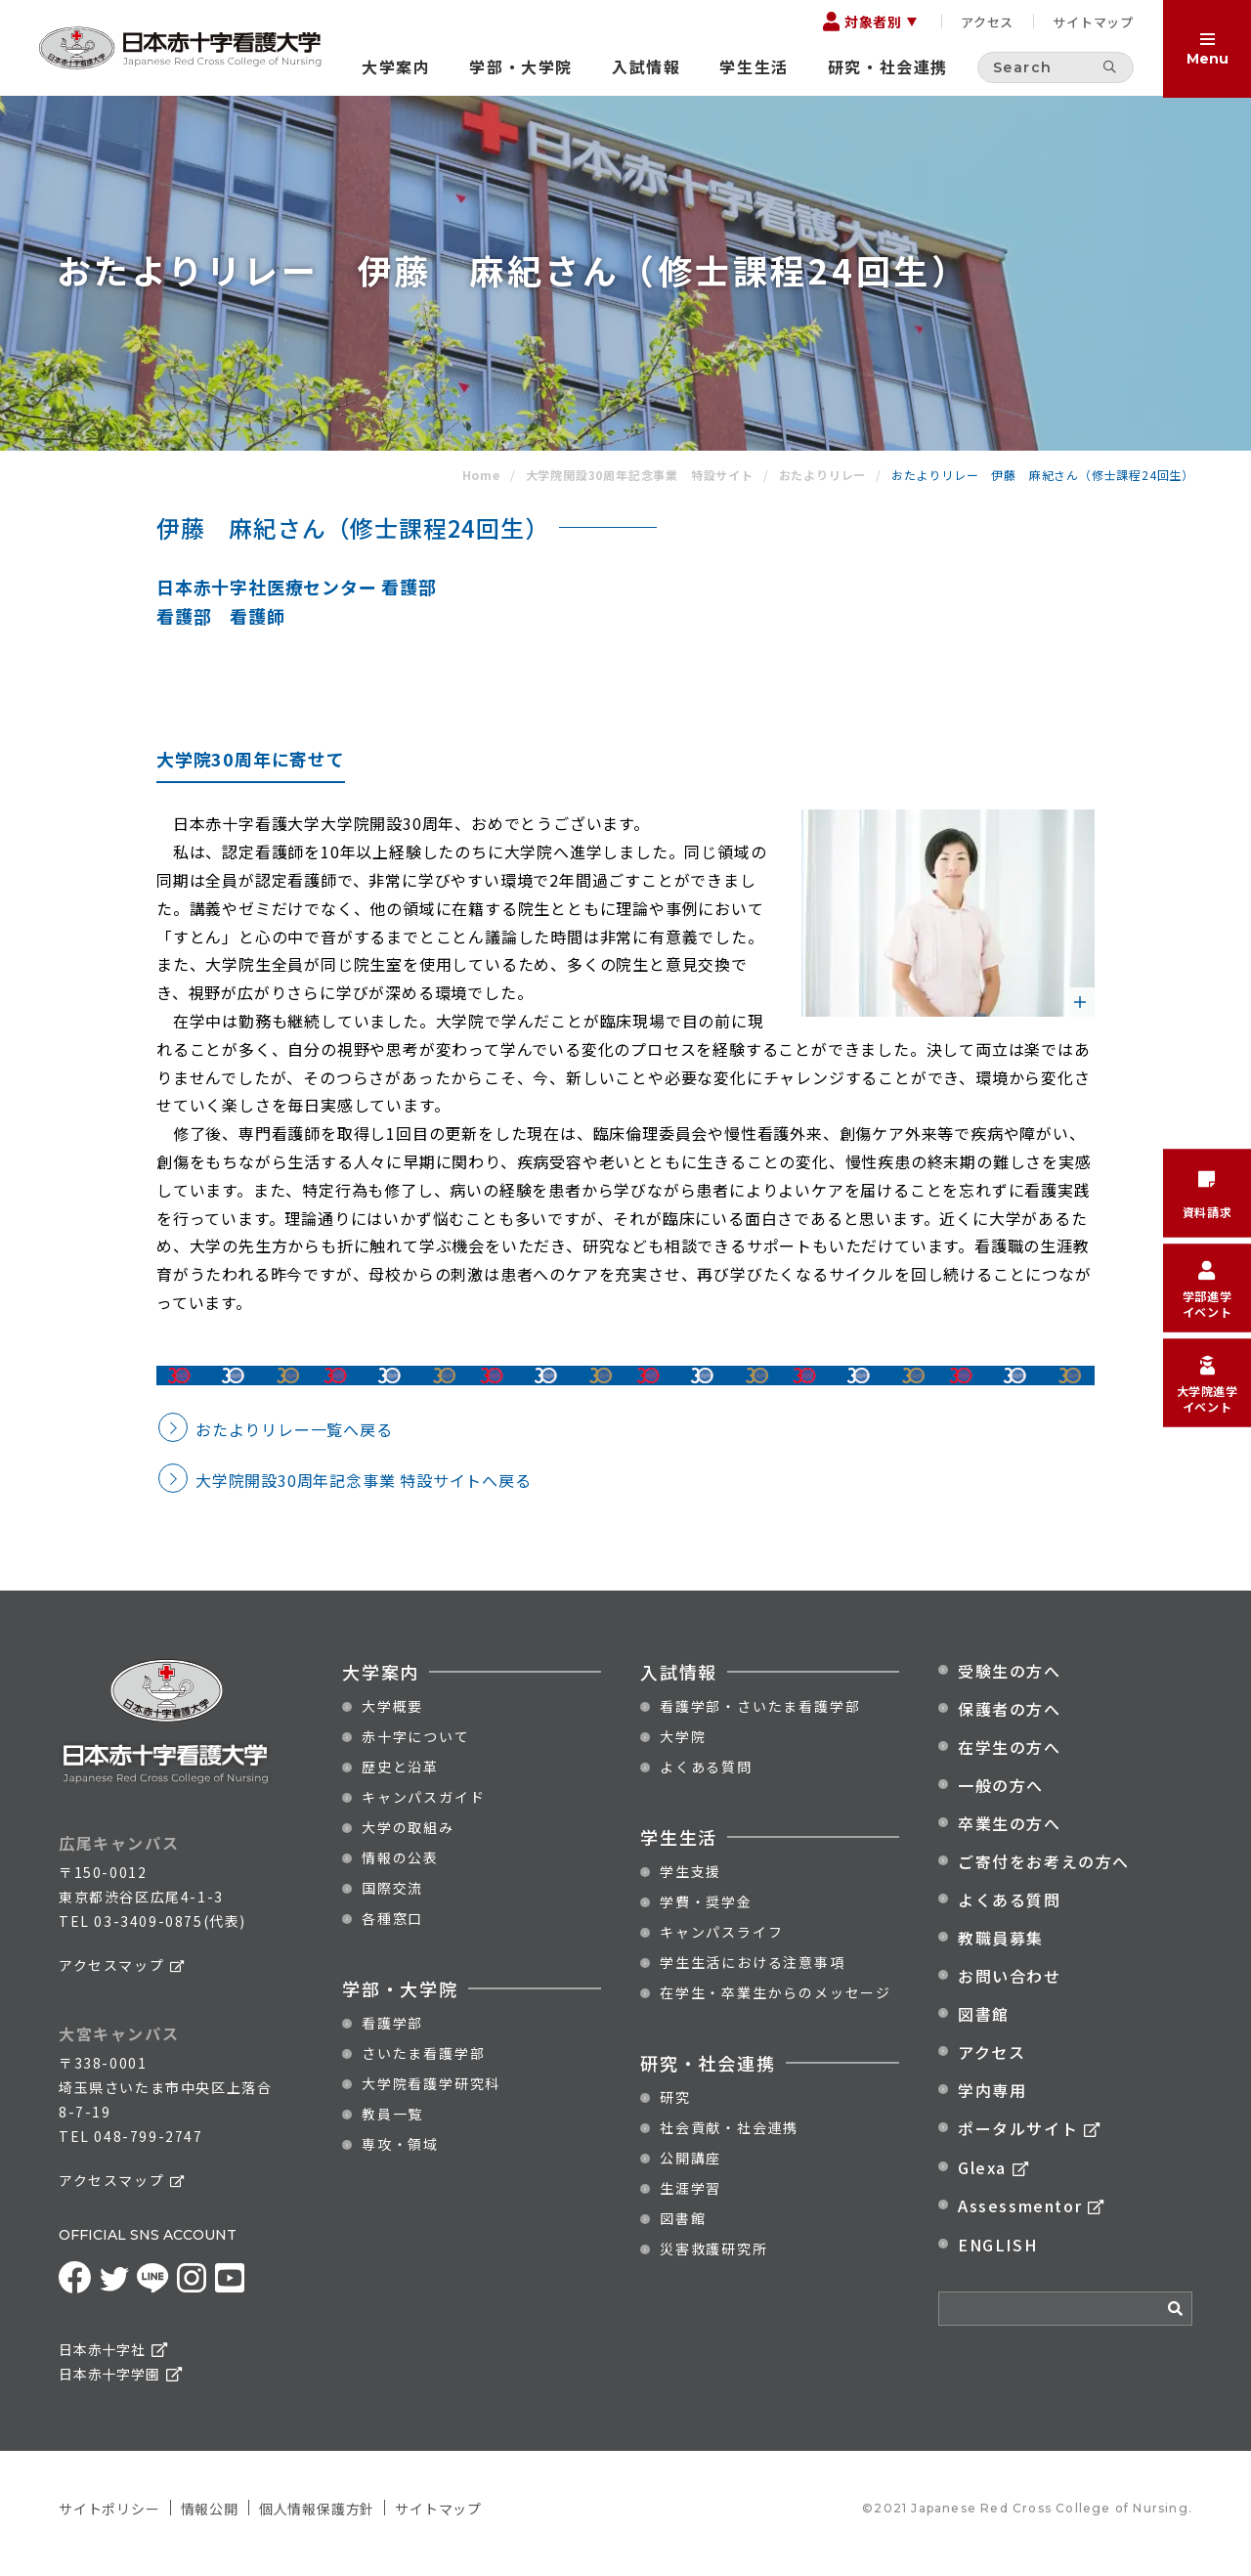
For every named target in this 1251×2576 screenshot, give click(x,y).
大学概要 (392, 1717)
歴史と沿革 (400, 1778)
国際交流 (392, 1899)
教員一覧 (392, 2125)
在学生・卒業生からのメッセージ (775, 2004)
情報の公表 (400, 1869)
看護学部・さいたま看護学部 (760, 1717)
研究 (675, 2108)
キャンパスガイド (423, 1808)
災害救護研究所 (714, 2260)
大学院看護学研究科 (431, 2095)
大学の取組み (408, 1839)
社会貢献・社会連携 (729, 2139)
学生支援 (690, 1883)
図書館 (683, 2230)
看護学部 (392, 2034)
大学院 (683, 1748)
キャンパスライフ (721, 1943)
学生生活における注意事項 (752, 1974)
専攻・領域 (400, 2155)
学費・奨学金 (706, 1913)
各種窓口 (392, 1930)
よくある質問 (706, 1778)
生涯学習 (690, 2199)
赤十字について (416, 1748)
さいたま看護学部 (423, 2064)
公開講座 (690, 2169)
